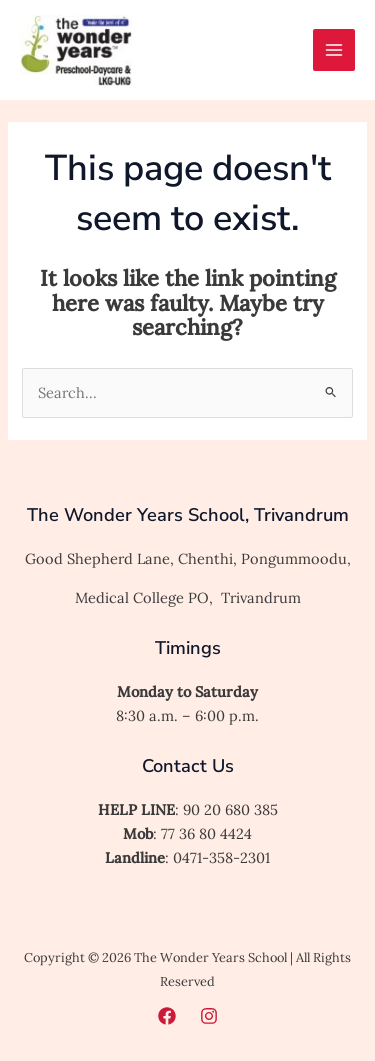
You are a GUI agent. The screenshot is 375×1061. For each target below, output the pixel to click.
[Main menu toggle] (334, 50)
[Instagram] (209, 1016)
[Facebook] (167, 1016)
